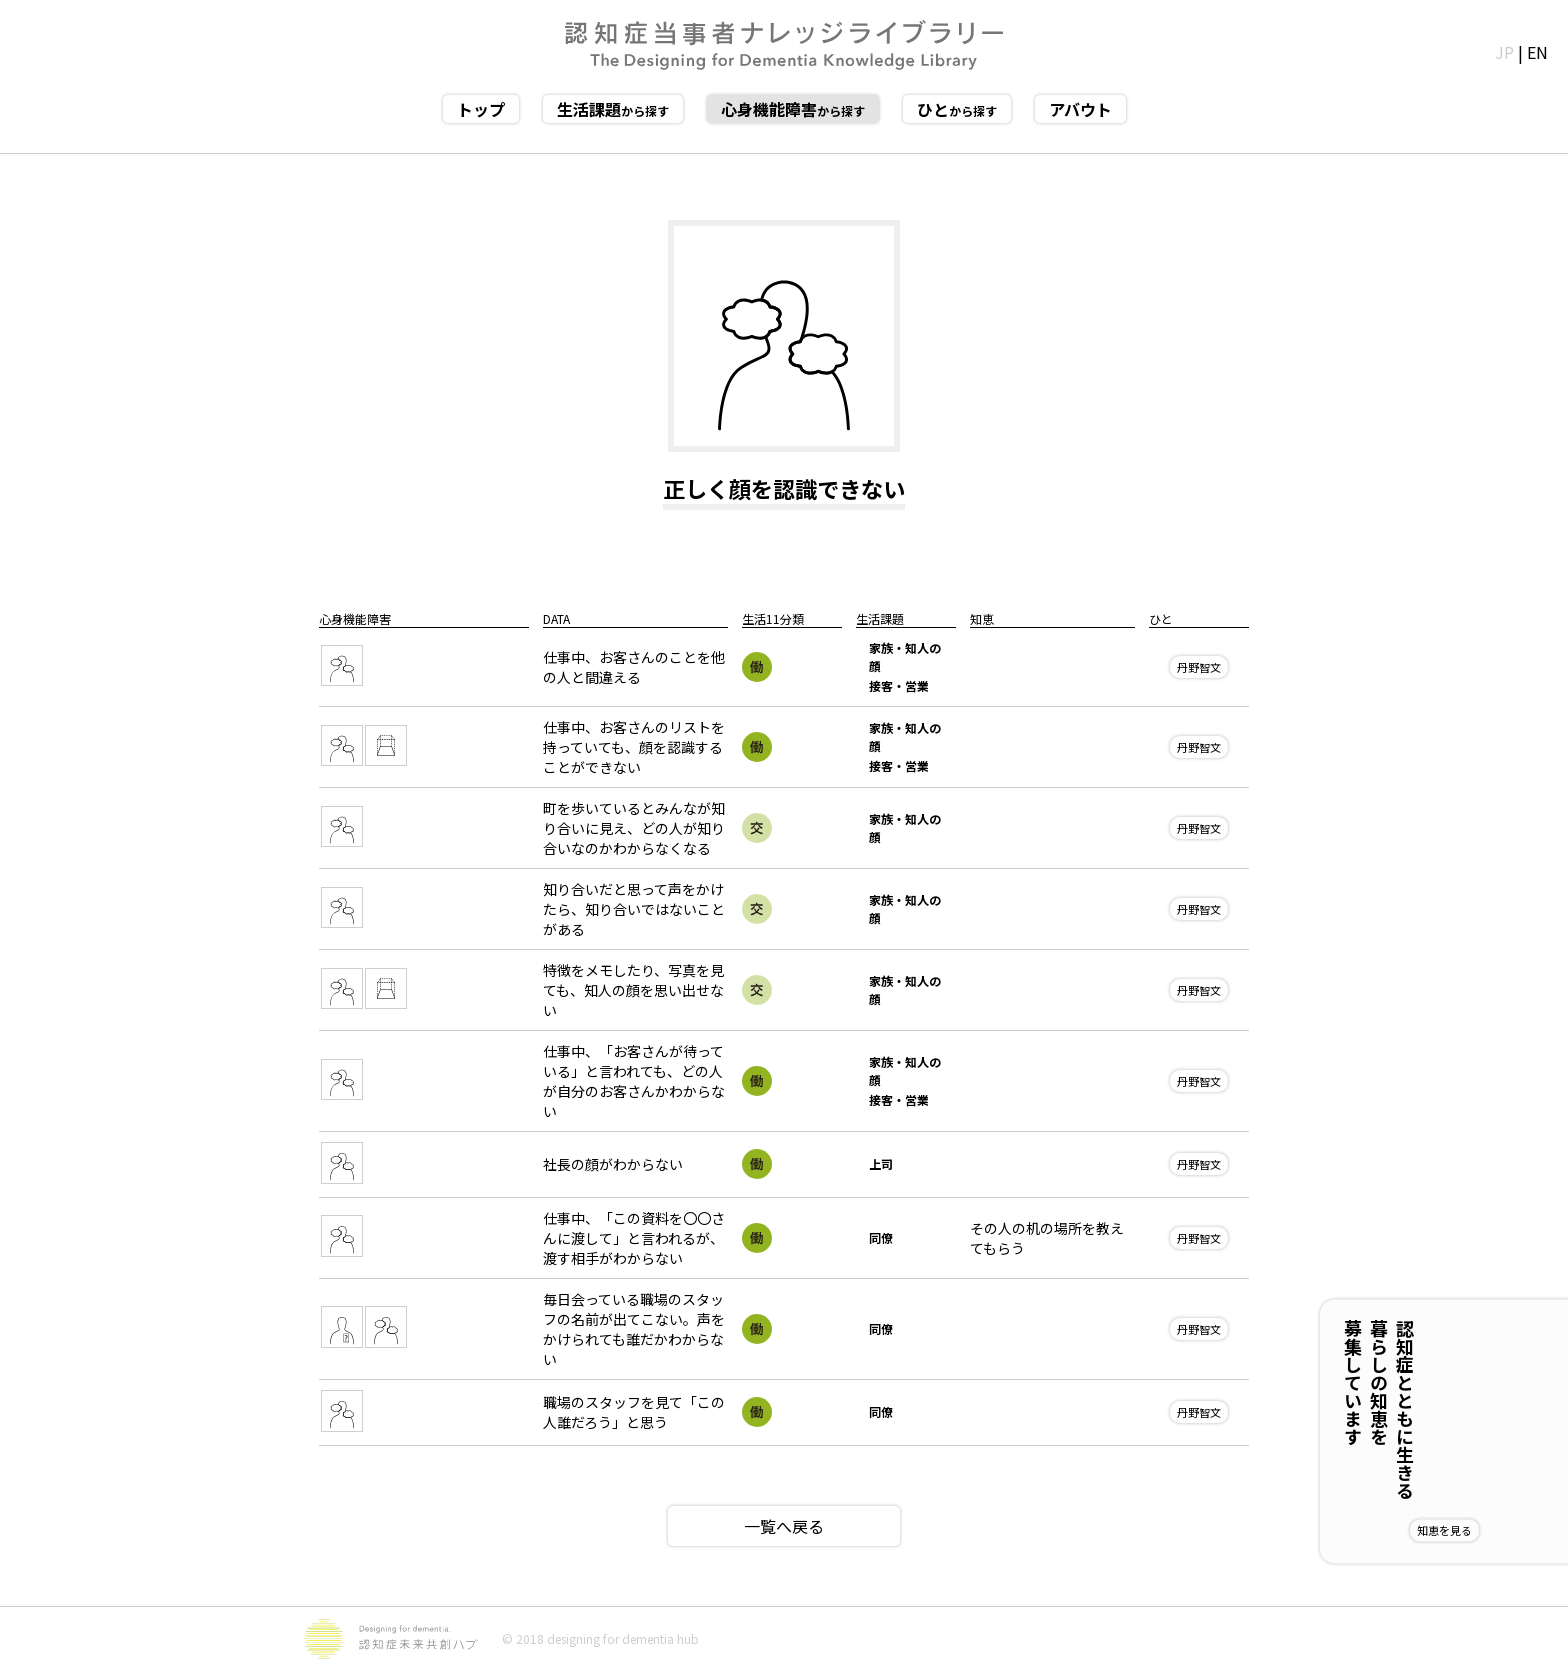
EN (1537, 52)
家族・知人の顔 (905, 656)
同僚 (881, 1237)
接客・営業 (899, 685)
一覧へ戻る (784, 1526)
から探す (613, 109)
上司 (881, 1163)
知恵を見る (1509, 1530)
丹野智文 (1199, 667)
